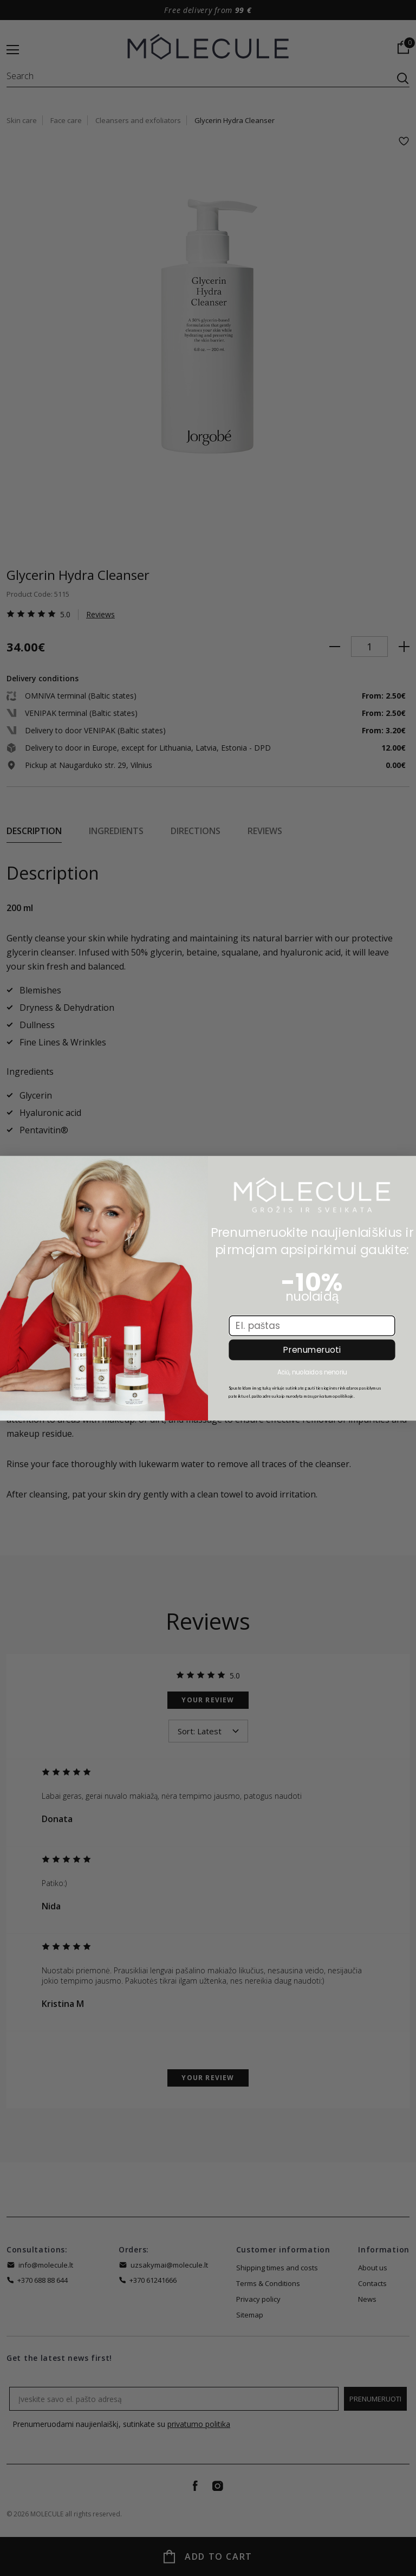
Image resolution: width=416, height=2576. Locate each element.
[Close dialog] (12, 1168)
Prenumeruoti (311, 1350)
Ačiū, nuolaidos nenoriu (312, 1371)
